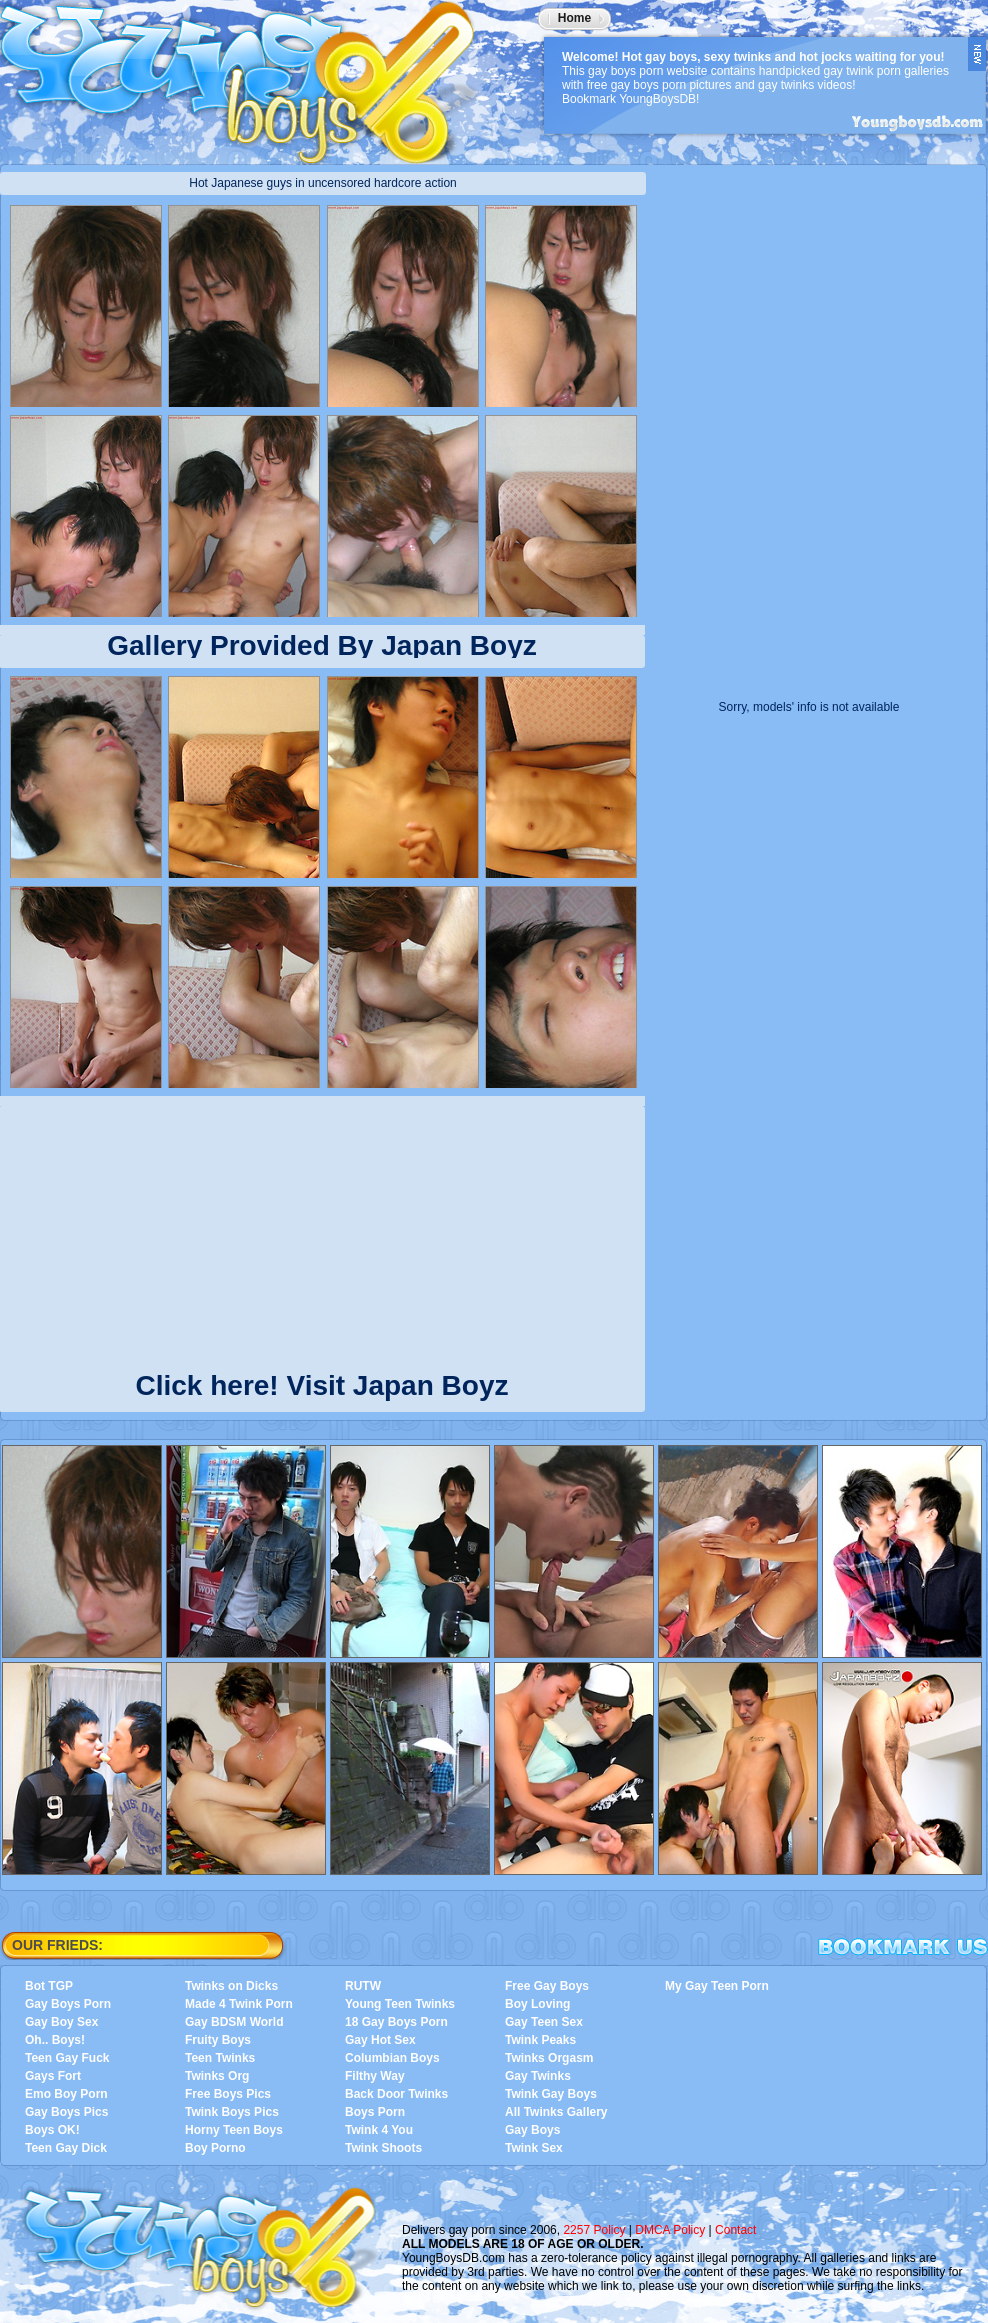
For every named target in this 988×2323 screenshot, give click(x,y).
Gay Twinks (538, 2076)
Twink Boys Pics (232, 2112)
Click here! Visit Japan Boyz (322, 1381)
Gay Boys (532, 2130)
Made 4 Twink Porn (239, 2004)
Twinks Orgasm (549, 2058)
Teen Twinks (220, 2058)
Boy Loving (537, 2004)
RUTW (363, 1986)
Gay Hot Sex (380, 2040)
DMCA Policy (670, 2230)
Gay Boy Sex (61, 2022)
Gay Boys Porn (68, 2004)
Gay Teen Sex (544, 2022)
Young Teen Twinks (400, 2004)
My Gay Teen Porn (717, 1986)
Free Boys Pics (228, 2094)
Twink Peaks (540, 2040)
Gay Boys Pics (66, 2112)
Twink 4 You (379, 2130)
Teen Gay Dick (66, 2148)
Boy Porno (215, 2148)
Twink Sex (534, 2148)
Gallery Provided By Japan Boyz (322, 645)
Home (574, 18)
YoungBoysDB (250, 75)
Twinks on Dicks (231, 1986)
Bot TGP (49, 1986)
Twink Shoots (383, 2148)
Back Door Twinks (396, 2094)
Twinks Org (217, 2076)
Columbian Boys (392, 2058)
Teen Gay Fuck (67, 2058)
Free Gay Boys (547, 1986)
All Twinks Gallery (556, 2112)
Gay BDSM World (234, 2022)
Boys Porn (375, 2112)
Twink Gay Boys (551, 2094)
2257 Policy (594, 2230)
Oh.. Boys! (55, 2040)
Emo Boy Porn (66, 2094)
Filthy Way (375, 2076)
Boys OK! (52, 2130)
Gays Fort (53, 2076)
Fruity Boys (218, 2040)
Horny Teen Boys (234, 2130)
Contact (735, 2230)
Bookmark (903, 1947)
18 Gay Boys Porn (396, 2022)
